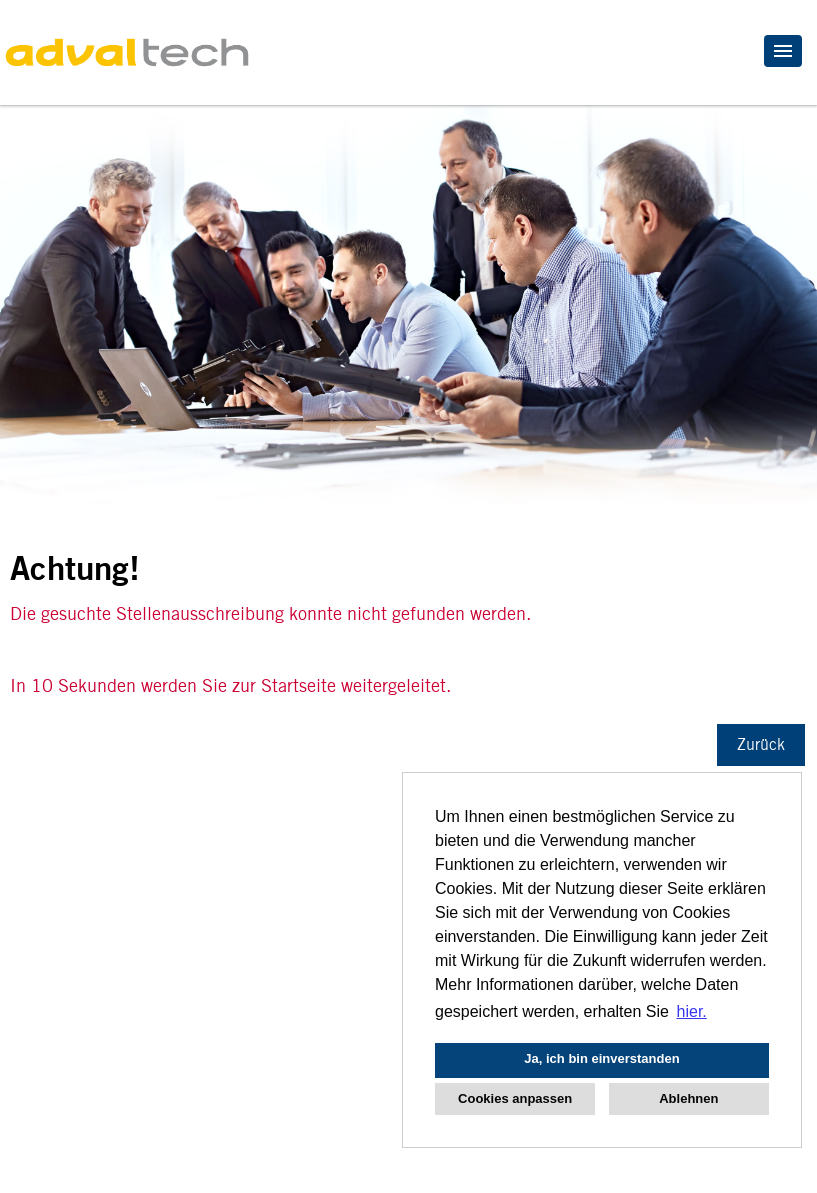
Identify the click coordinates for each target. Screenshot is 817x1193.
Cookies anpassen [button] (515, 1098)
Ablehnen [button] (688, 1098)
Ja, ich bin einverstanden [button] (601, 1058)
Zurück (761, 744)
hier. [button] (692, 1011)
